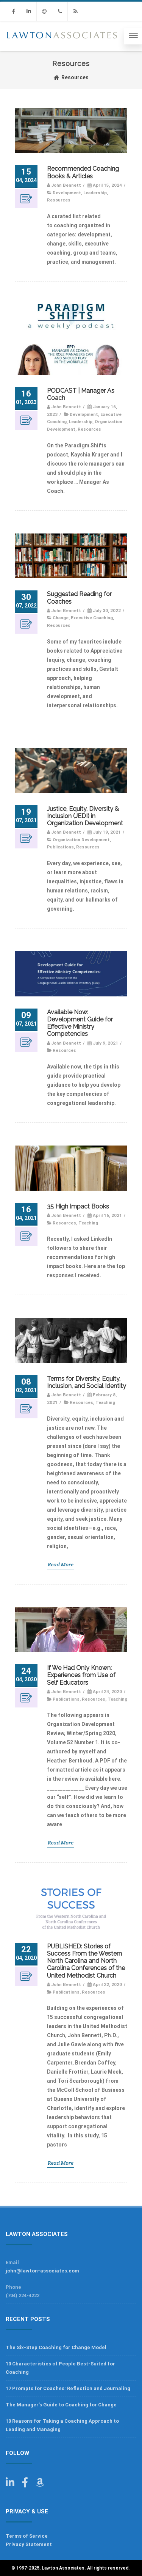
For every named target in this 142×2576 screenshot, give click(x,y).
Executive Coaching (92, 617)
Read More (60, 1564)
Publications (60, 847)
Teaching (88, 1223)
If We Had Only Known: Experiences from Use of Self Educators (81, 1675)
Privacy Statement (29, 2544)
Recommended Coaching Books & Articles (83, 172)
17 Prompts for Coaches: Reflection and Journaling (68, 2388)
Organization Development (81, 839)
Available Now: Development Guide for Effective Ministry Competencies (80, 1023)
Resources (58, 200)
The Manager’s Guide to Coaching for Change (61, 2405)
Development (67, 192)
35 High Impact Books (78, 1206)
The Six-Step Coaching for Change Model (56, 2347)
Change (61, 617)
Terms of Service (27, 2536)
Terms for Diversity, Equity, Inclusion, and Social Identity (86, 1382)
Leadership (95, 192)
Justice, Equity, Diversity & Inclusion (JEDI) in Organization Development (85, 816)
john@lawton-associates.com (42, 2271)
